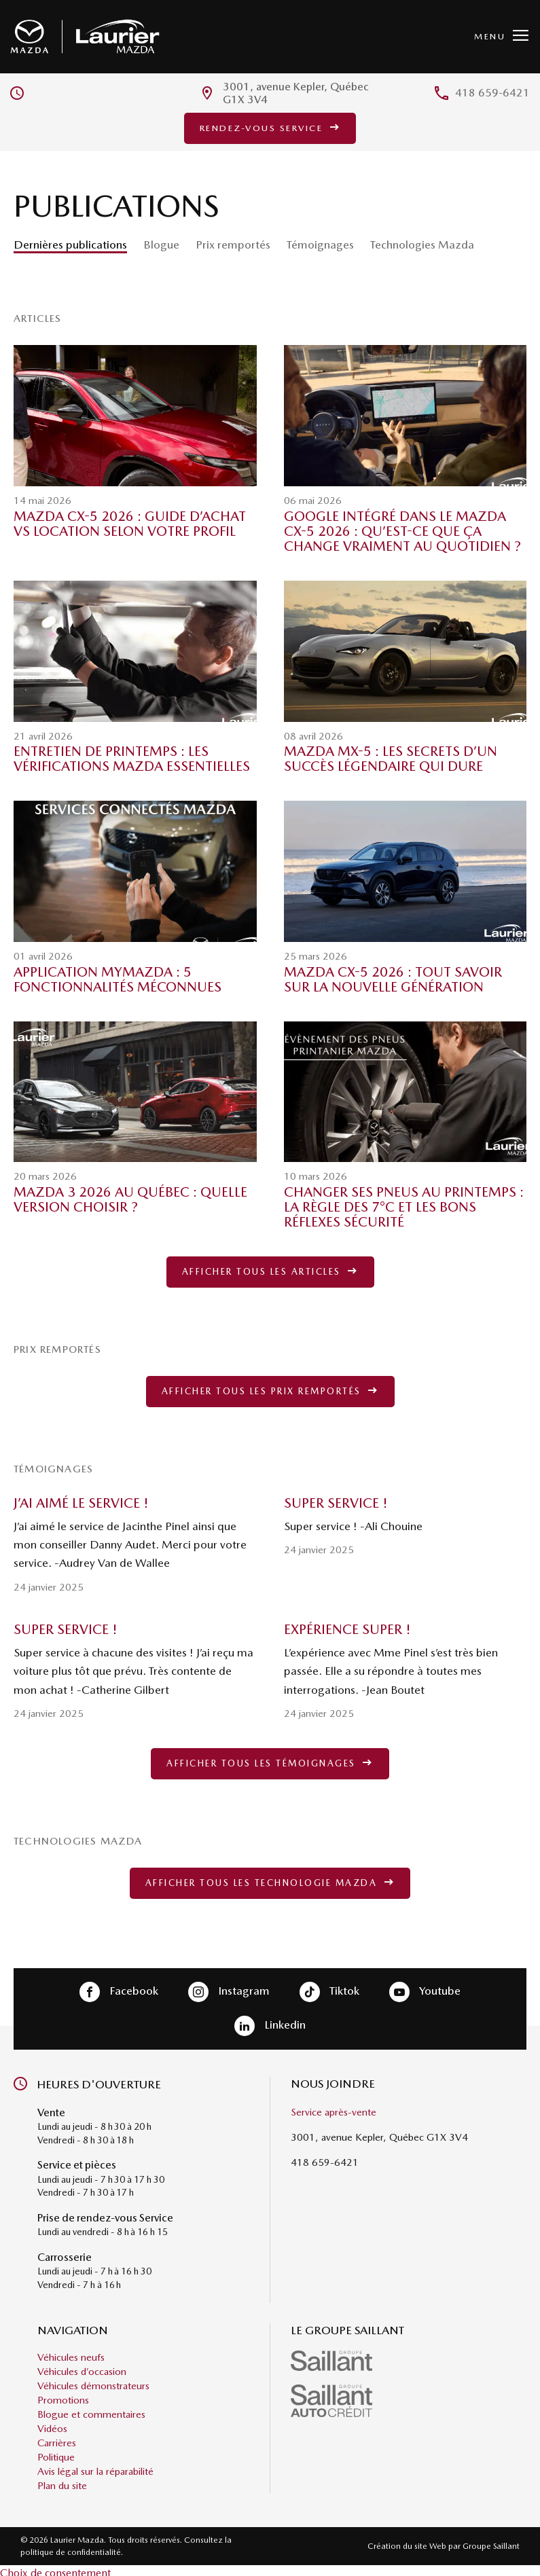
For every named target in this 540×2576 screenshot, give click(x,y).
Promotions (63, 2395)
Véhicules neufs (71, 2352)
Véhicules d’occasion (81, 2366)
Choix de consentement (55, 2567)
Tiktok (329, 1987)
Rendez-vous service (270, 129)
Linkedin (270, 2021)
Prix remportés (233, 246)
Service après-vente (333, 2107)
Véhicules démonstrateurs (93, 2380)
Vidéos (52, 2423)
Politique (56, 2452)
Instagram (229, 1987)
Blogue (161, 246)
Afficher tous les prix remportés (270, 1391)
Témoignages (320, 246)
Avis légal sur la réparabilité (95, 2466)
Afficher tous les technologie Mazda (270, 1879)
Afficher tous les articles (270, 1273)
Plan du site (62, 2480)
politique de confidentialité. (71, 2547)
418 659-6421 (492, 94)
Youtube (425, 1987)
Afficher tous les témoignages (270, 1762)
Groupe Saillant (491, 2540)
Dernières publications (70, 246)
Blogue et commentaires (91, 2409)
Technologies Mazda (422, 246)
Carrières (56, 2437)
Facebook (118, 1987)
